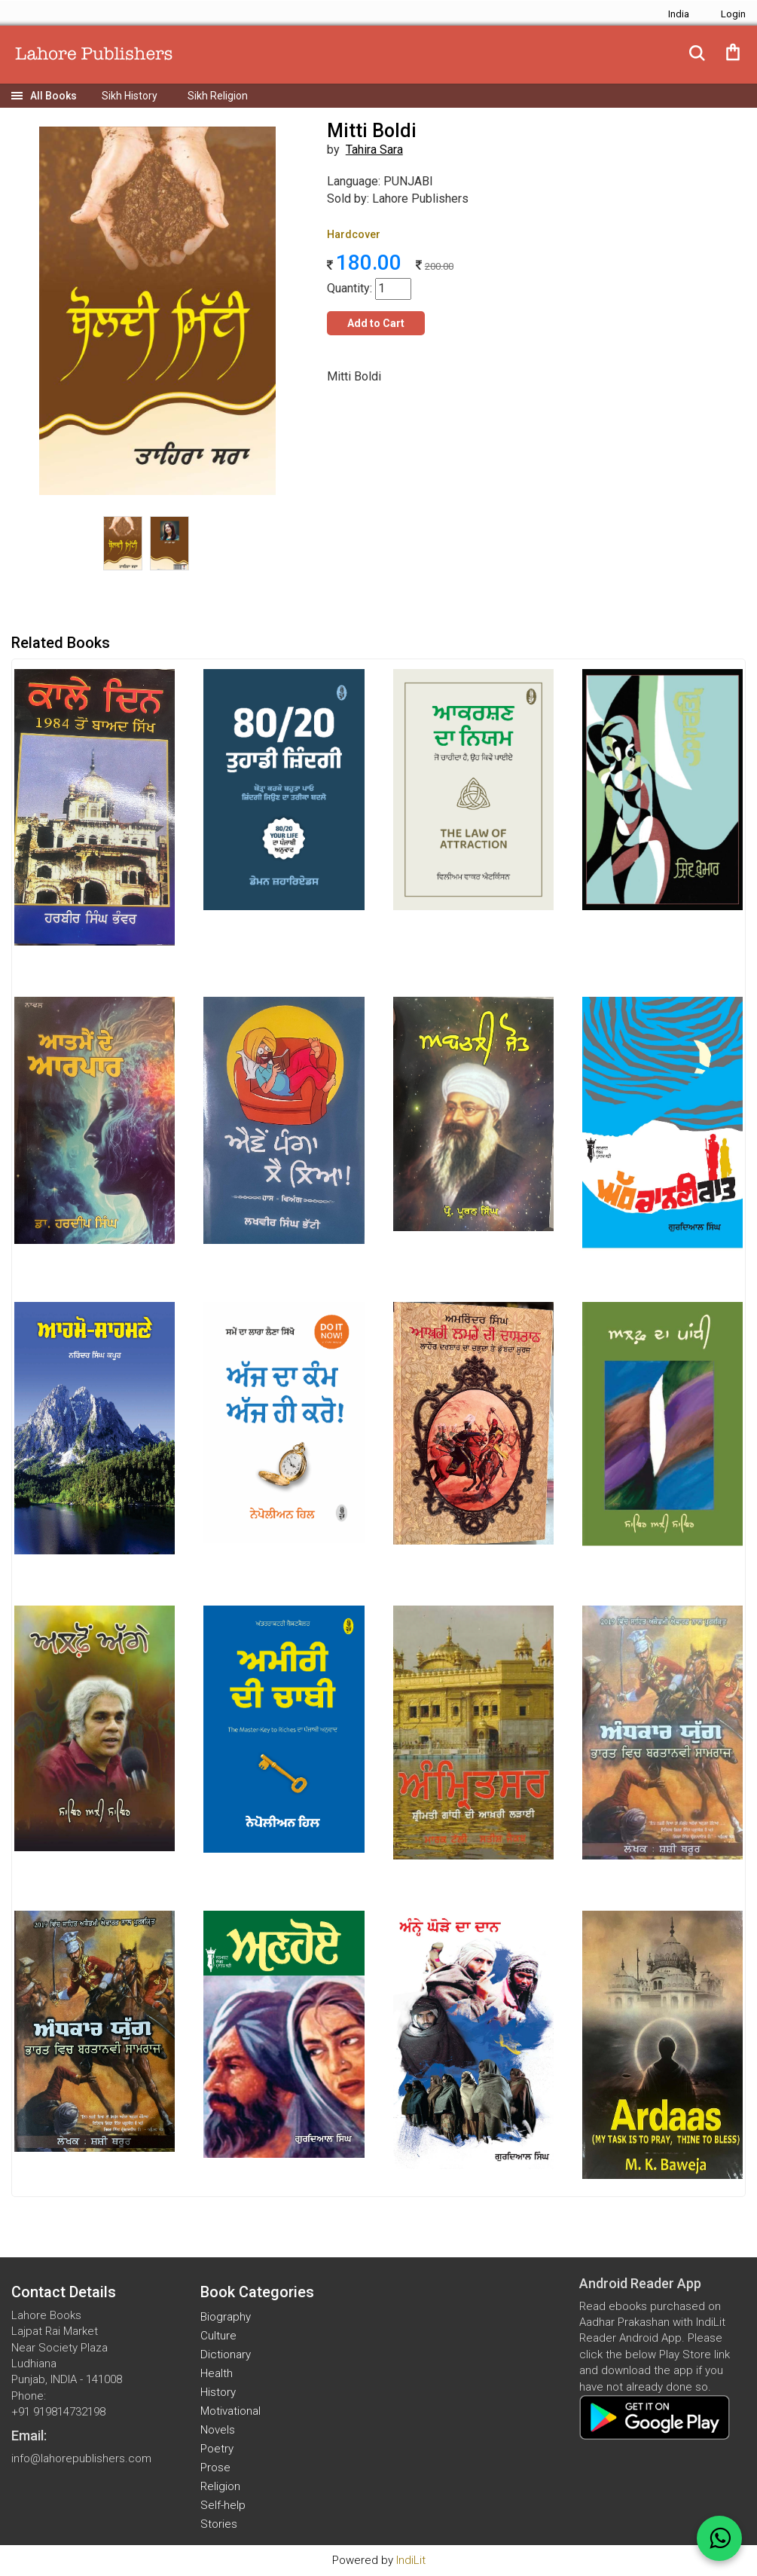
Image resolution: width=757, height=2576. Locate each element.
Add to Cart (375, 323)
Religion (220, 2486)
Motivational (230, 2411)
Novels (217, 2430)
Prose (215, 2467)
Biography (225, 2317)
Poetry (217, 2448)
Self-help (223, 2505)
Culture (218, 2335)
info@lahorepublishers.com (81, 2458)
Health (216, 2373)
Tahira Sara (374, 149)
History (218, 2392)
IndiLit (411, 2560)
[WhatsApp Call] (719, 2538)
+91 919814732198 (58, 2412)
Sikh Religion (218, 96)
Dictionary (225, 2354)
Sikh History (129, 96)
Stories (218, 2524)
